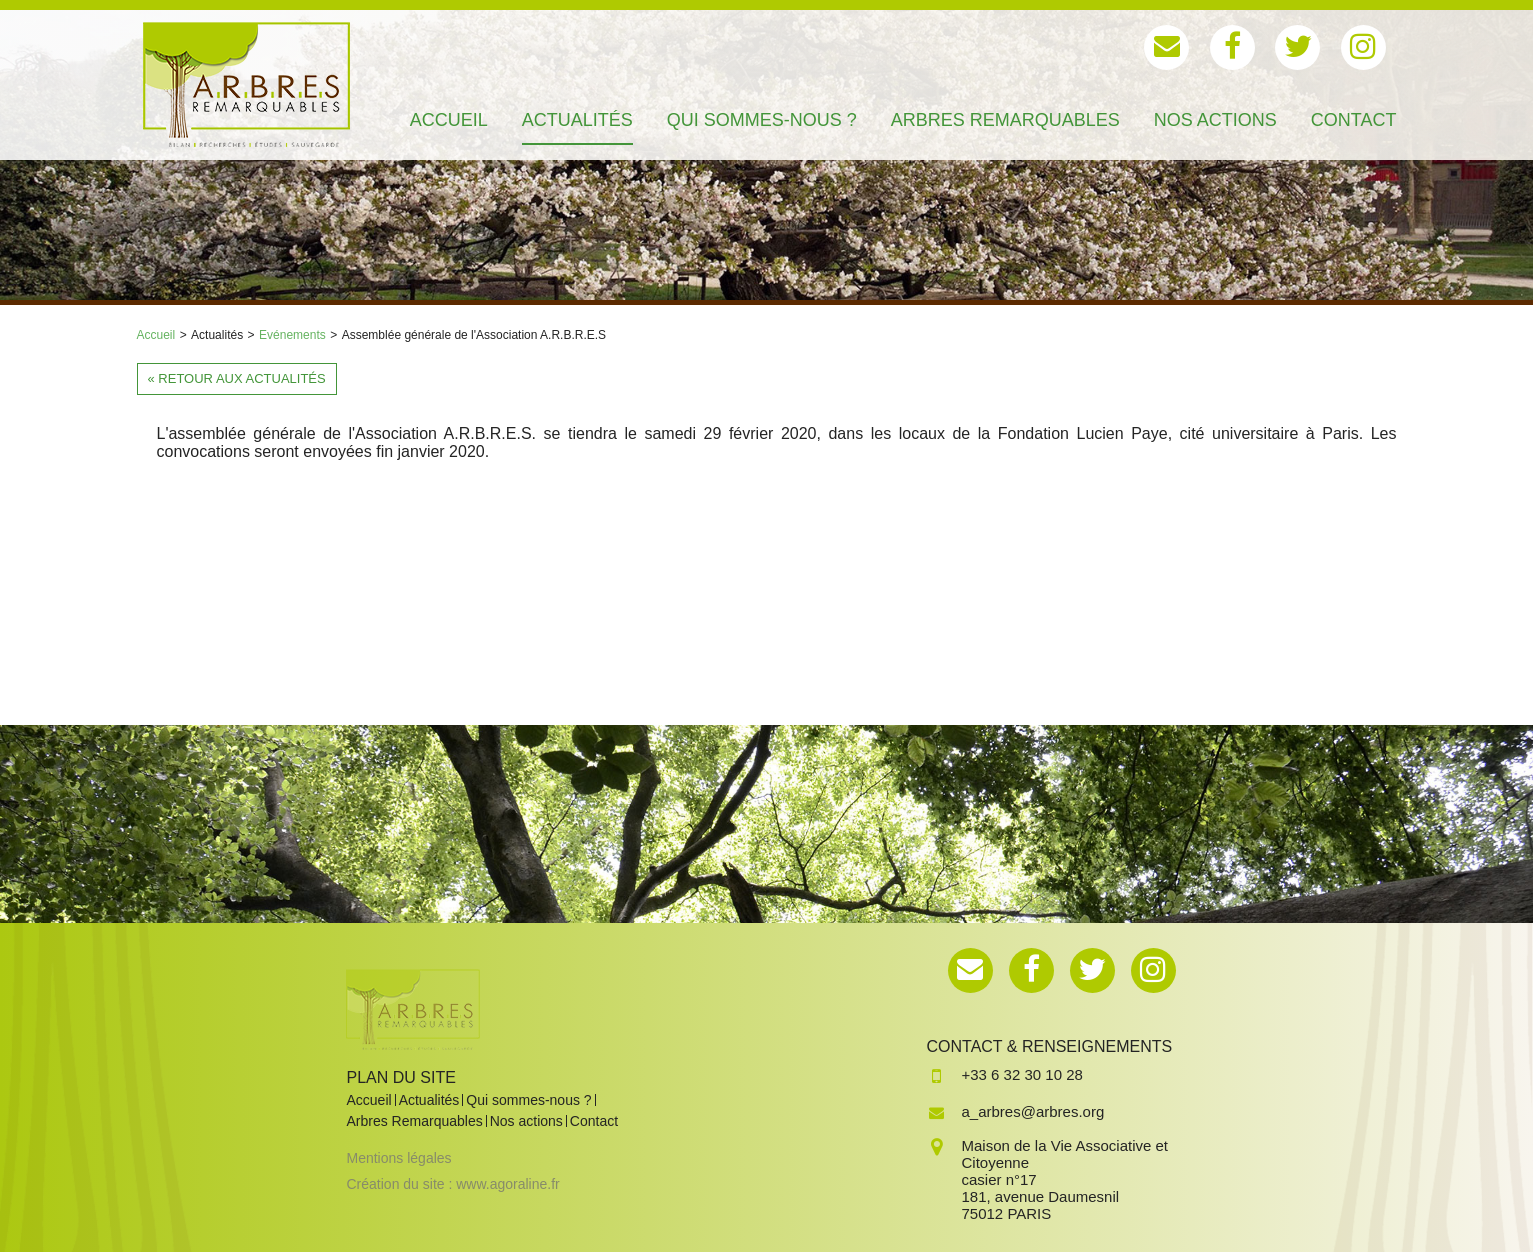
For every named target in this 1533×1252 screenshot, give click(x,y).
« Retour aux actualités (237, 378)
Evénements (292, 335)
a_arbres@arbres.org (1033, 1111)
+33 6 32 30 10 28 (1022, 1074)
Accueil (156, 335)
